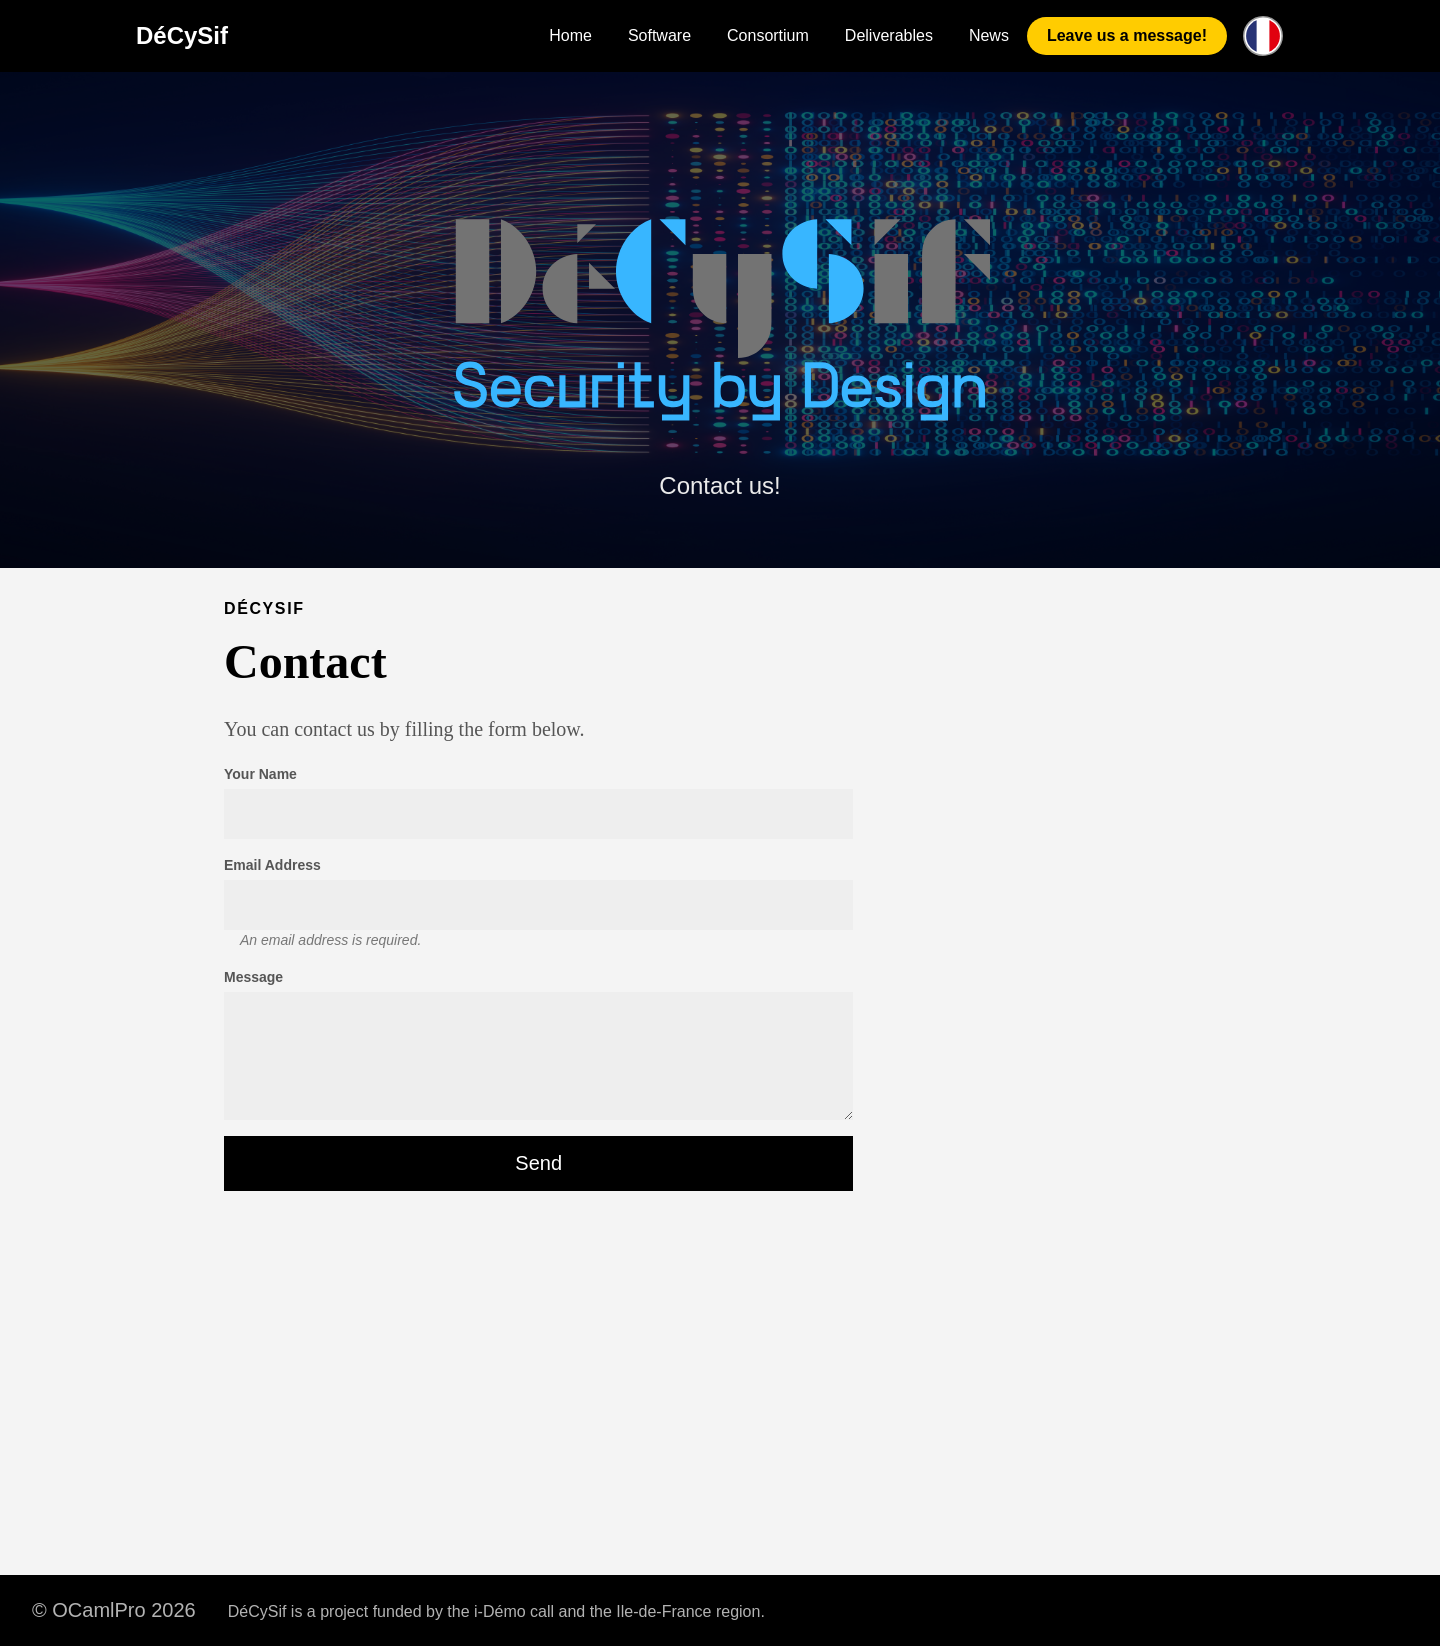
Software (659, 35)
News (989, 35)
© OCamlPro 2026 (114, 1610)
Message (253, 977)
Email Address (272, 865)
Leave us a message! (1127, 35)
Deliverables (889, 35)
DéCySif (182, 35)
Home (570, 35)
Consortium (768, 35)
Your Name (260, 774)
